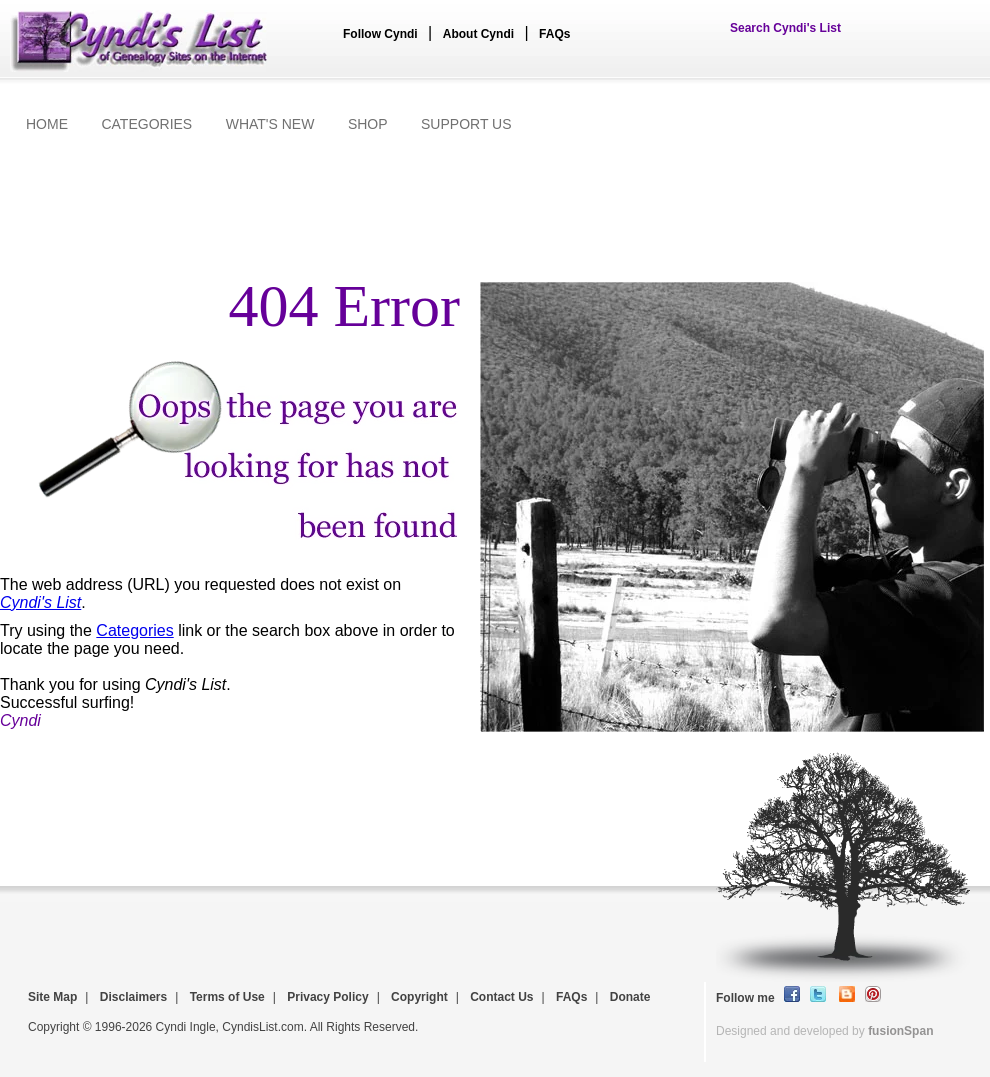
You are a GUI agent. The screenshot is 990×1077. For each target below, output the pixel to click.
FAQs (554, 34)
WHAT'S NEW (270, 124)
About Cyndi (478, 34)
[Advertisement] (495, 207)
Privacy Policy (327, 997)
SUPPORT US (466, 124)
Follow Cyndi (380, 34)
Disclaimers (133, 997)
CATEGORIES (146, 124)
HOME (47, 124)
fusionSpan (900, 1031)
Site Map (52, 997)
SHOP (368, 124)
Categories (134, 630)
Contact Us (501, 997)
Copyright (419, 997)
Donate (630, 997)
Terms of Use (227, 997)
